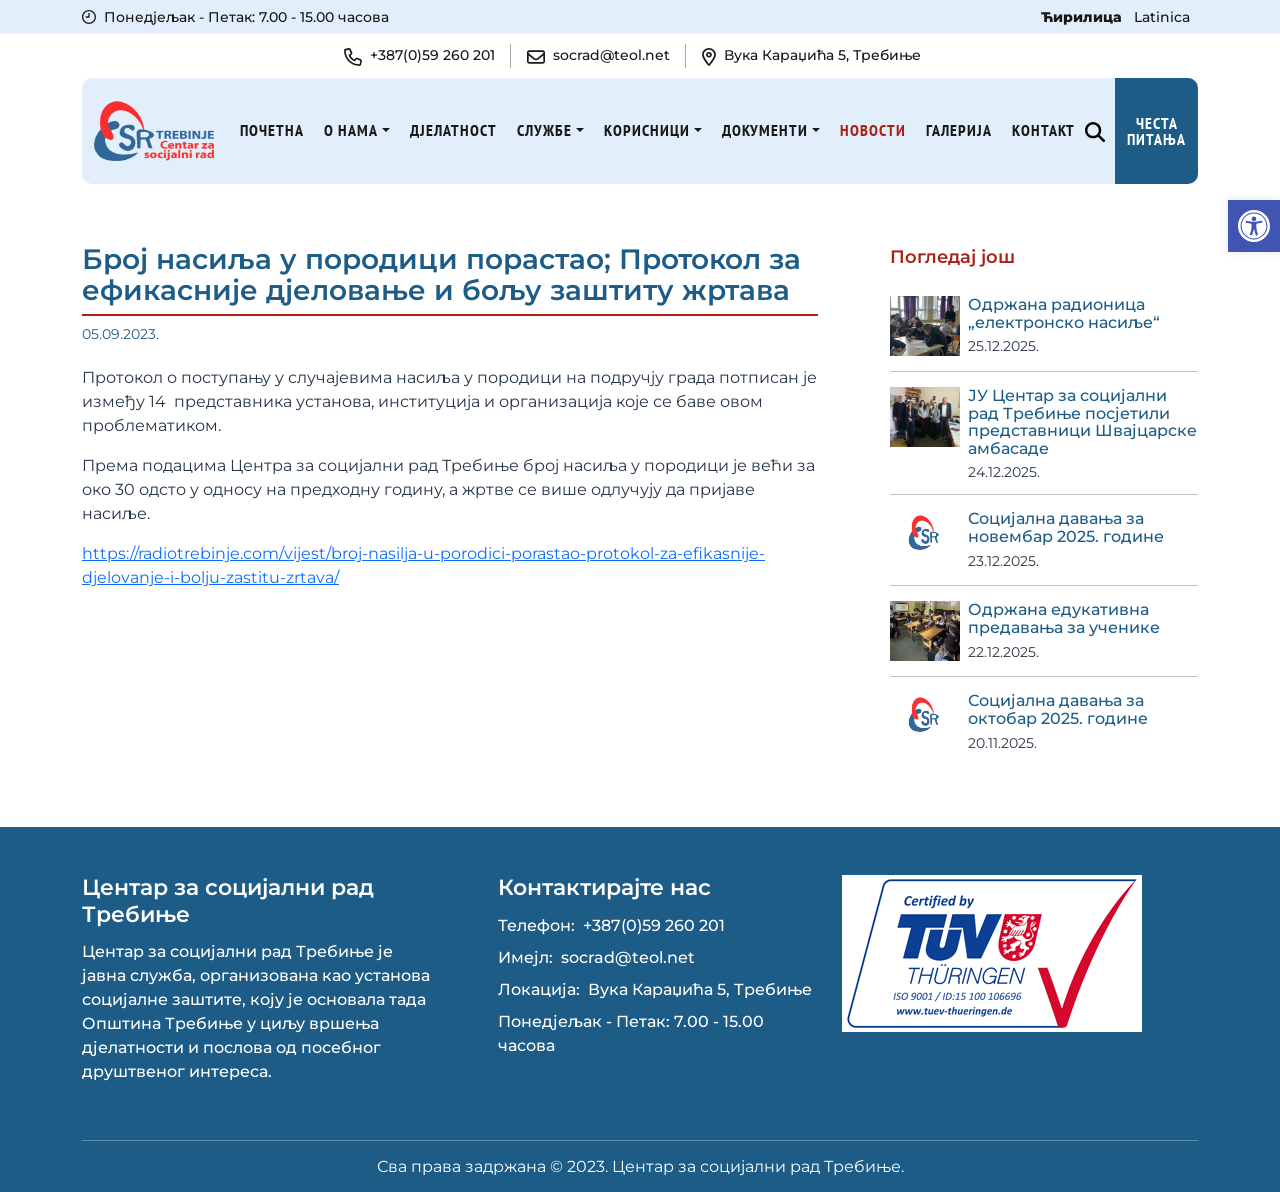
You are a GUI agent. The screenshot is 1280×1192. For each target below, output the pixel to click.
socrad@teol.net (628, 957)
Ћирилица (1083, 17)
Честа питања (1156, 131)
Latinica (1162, 17)
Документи (765, 130)
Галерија (959, 130)
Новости (873, 130)
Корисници (647, 130)
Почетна (272, 130)
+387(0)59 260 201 (654, 925)
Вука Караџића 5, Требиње (700, 989)
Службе (544, 130)
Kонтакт (1043, 130)
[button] (1254, 226)
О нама (351, 130)
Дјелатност (453, 130)
